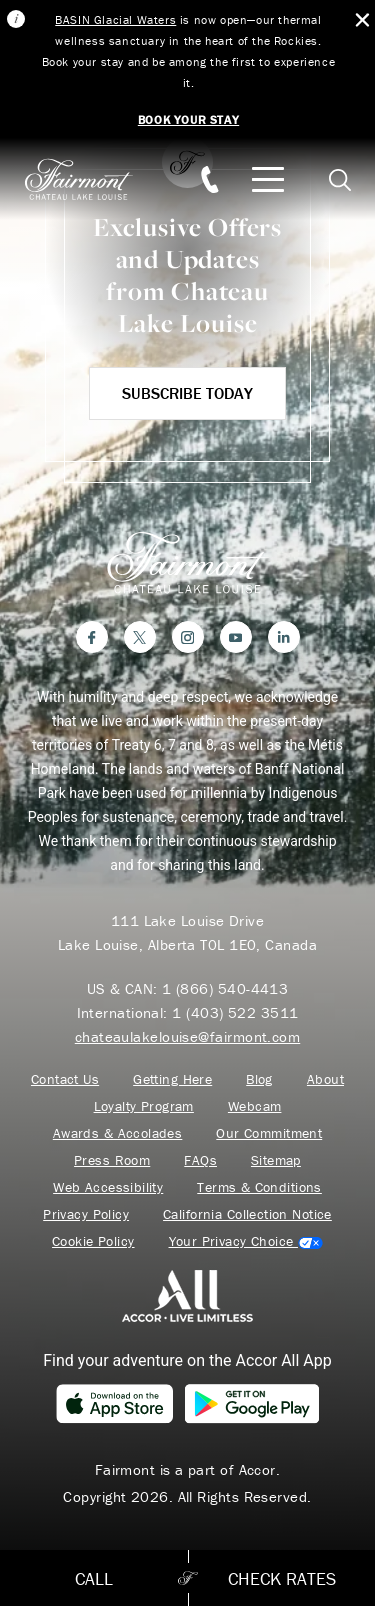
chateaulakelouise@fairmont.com (188, 1036)
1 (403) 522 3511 (235, 1012)
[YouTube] (236, 637)
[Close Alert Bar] (362, 20)
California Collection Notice (247, 1214)
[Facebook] (92, 637)
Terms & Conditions (259, 1187)
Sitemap (276, 1160)
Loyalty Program (144, 1106)
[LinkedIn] (284, 637)
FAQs (200, 1160)
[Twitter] (140, 637)
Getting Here (172, 1079)
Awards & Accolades (118, 1133)
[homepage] (89, 179)
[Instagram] (188, 637)
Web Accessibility (108, 1187)
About (325, 1079)
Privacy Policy (86, 1214)
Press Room (112, 1160)
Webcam (255, 1106)
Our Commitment (269, 1133)
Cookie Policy (93, 1241)
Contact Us (65, 1079)
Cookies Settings (246, 1241)
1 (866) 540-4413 (225, 988)
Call (94, 1578)
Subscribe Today (187, 393)
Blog (259, 1079)
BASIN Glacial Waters (115, 19)
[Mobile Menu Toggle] (268, 179)
